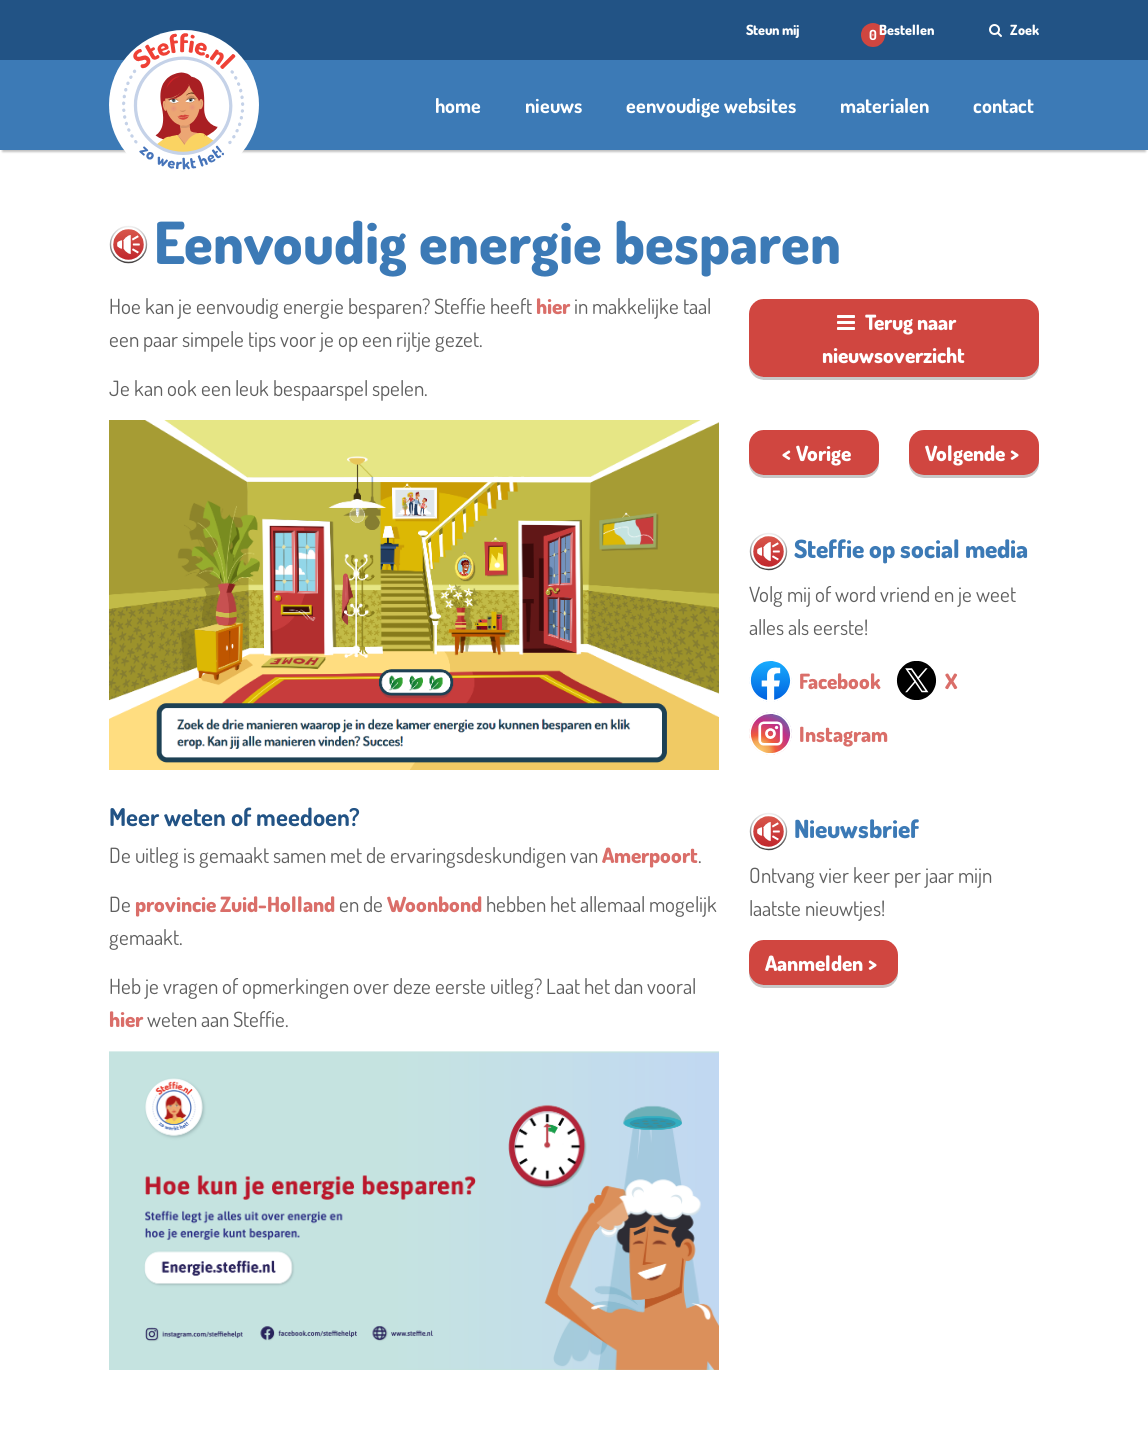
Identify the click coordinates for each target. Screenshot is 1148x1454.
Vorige (823, 452)
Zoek (1012, 29)
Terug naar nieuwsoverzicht (893, 338)
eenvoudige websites (711, 105)
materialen (884, 105)
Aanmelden (814, 962)
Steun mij (772, 29)
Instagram (843, 733)
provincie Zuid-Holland (235, 903)
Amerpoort (650, 854)
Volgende (965, 452)
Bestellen (906, 29)
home (458, 105)
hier (553, 305)
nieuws (553, 105)
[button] (128, 244)
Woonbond (434, 903)
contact (1003, 105)
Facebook (840, 680)
